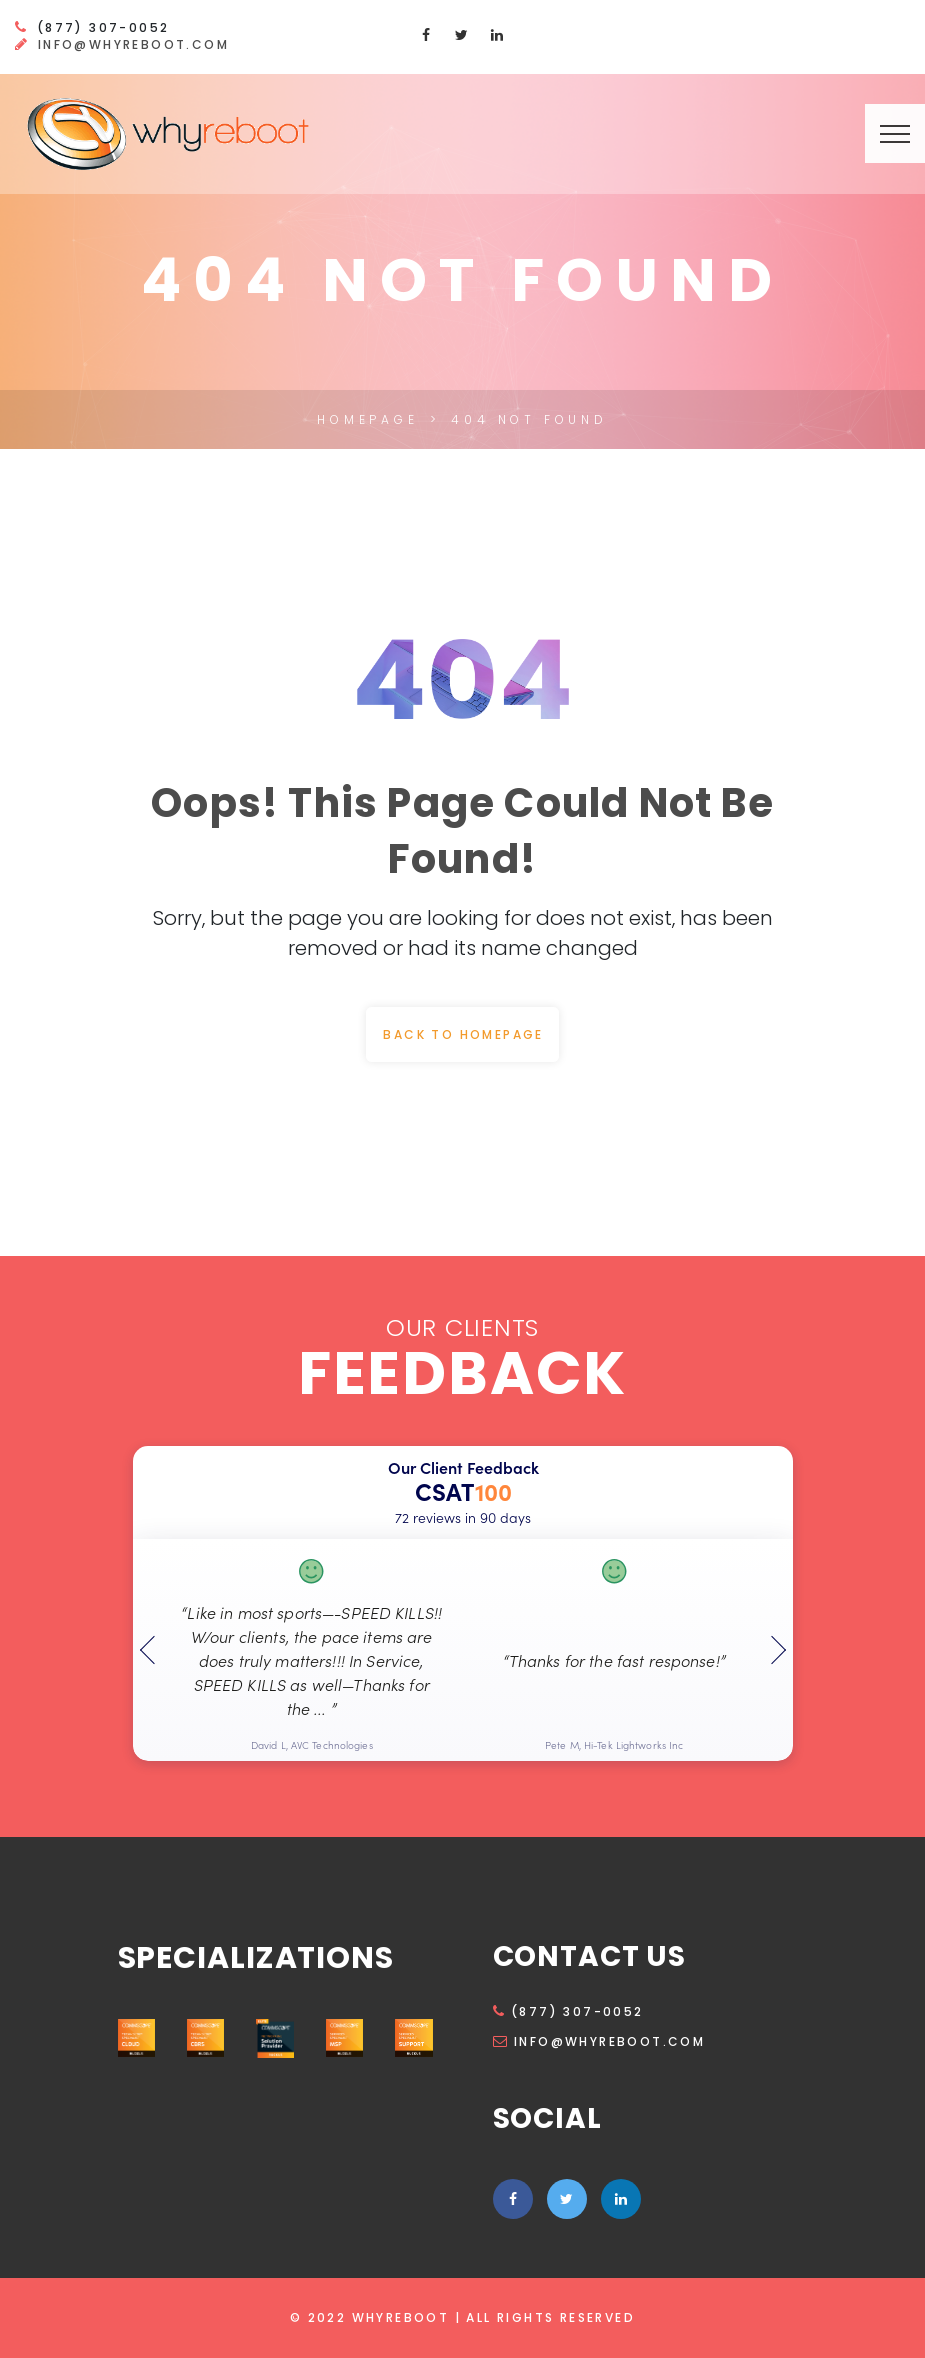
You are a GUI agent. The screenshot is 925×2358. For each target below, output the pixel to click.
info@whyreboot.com (133, 44)
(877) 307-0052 (568, 2011)
